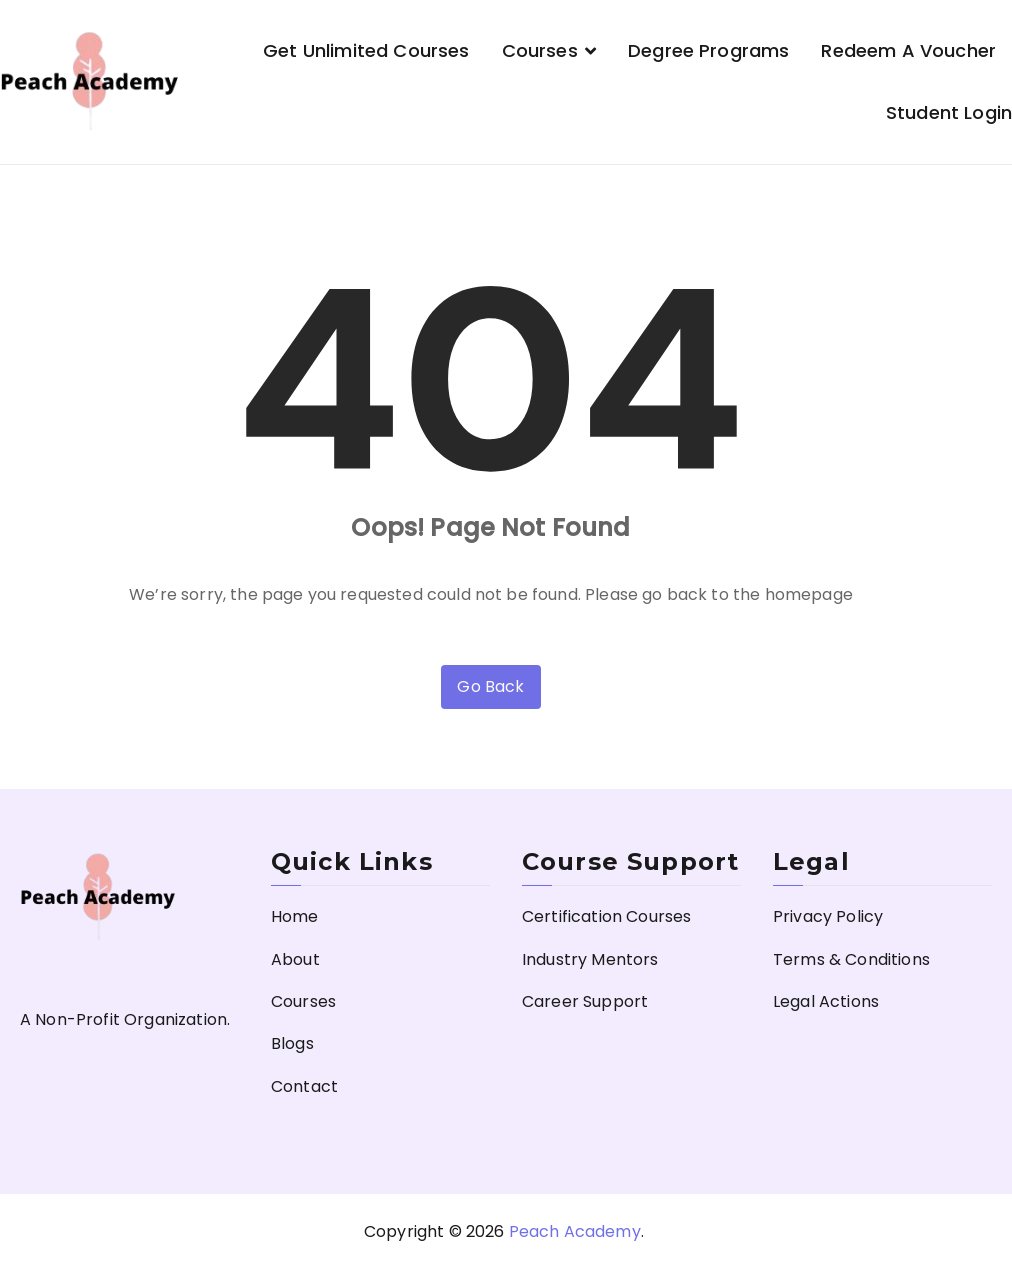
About (295, 959)
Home (295, 916)
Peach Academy (575, 1231)
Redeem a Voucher (908, 50)
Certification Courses (606, 916)
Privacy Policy (828, 916)
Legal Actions (826, 1001)
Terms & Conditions (851, 959)
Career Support (585, 1001)
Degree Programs (708, 50)
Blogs (292, 1043)
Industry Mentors (590, 959)
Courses (540, 50)
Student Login (949, 112)
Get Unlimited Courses (366, 50)
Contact (304, 1086)
